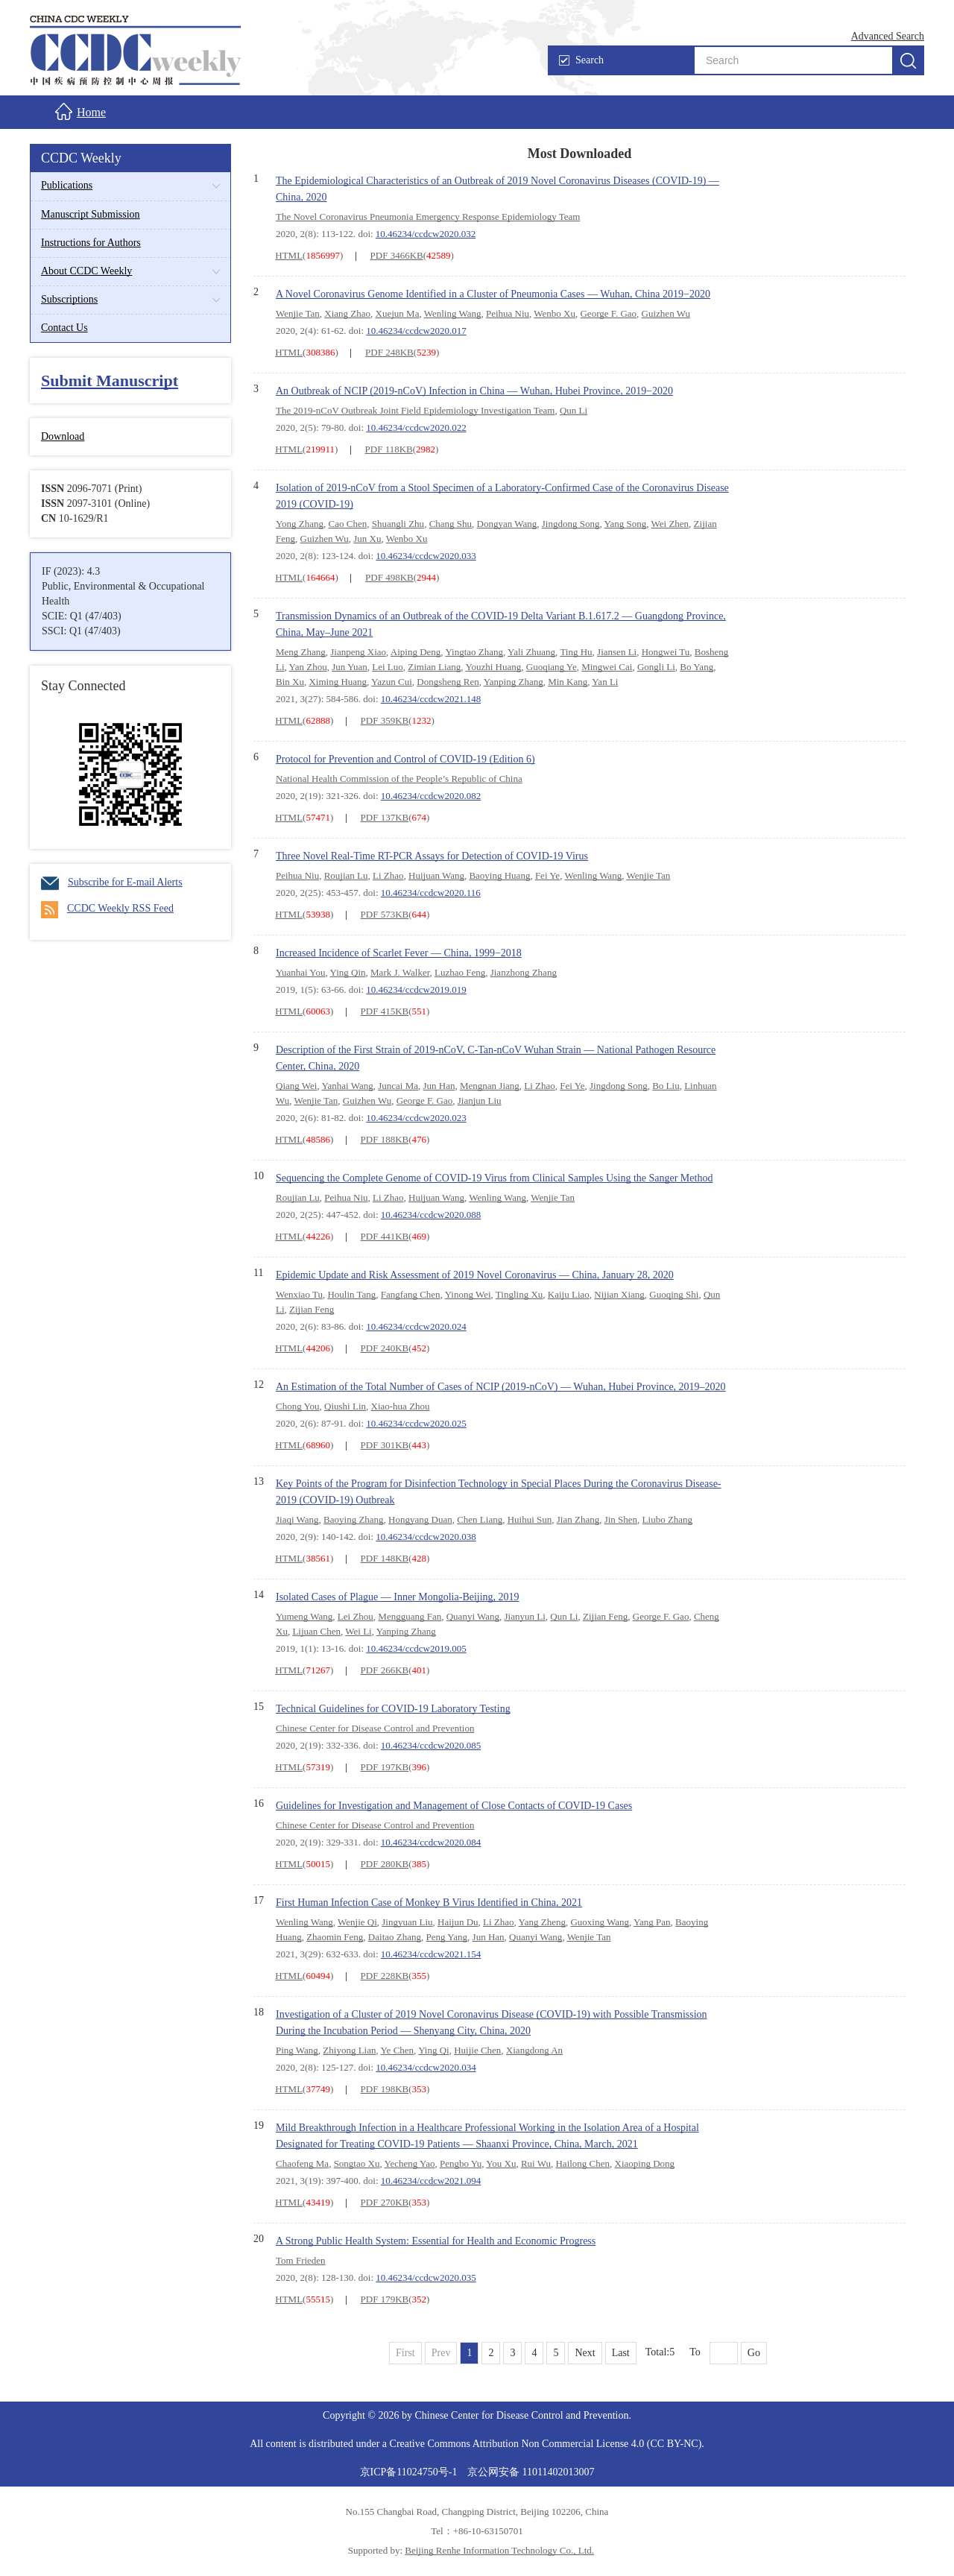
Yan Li (605, 681)
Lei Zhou (355, 1616)
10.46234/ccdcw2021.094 (431, 2180)
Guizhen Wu (666, 313)
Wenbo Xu (554, 313)
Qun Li (573, 410)
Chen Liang (479, 1519)
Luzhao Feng (460, 972)
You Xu (501, 2163)
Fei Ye (547, 875)
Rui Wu (536, 2163)
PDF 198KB (385, 2088)
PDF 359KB (385, 720)
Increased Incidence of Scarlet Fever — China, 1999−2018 (399, 953)
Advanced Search (887, 36)
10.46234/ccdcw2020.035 (426, 2277)
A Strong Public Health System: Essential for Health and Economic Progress (436, 2241)
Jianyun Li (525, 1616)
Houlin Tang (351, 1294)
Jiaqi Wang (297, 1519)
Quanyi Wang (472, 1616)
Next (585, 2352)
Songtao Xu (357, 2163)
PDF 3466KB (396, 255)
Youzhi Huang (493, 666)
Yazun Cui (391, 681)
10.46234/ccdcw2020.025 (416, 1423)
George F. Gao (608, 313)
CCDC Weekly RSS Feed (107, 908)
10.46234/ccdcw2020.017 (416, 330)
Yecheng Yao (409, 2163)
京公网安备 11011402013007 (530, 2472)
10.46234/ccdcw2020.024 (416, 1326)
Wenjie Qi (357, 1922)
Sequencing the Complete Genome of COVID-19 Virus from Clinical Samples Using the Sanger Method (494, 1178)
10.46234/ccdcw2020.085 (431, 1745)
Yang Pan (652, 1922)
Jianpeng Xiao (358, 651)
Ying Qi (433, 2050)
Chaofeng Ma (302, 2163)
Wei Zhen (670, 523)
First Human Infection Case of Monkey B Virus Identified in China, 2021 (429, 1902)
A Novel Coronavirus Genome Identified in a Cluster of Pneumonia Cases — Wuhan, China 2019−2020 (493, 294)
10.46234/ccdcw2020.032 (426, 233)
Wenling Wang (452, 313)
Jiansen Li (616, 651)
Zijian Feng (311, 1309)
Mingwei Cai (606, 666)
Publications (66, 185)
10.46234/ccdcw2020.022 (416, 427)
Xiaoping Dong (645, 2163)
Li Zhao (388, 875)
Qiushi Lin (345, 1406)
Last (621, 2352)
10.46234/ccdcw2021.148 (431, 698)
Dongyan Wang (507, 523)
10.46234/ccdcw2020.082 (431, 795)
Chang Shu (450, 523)
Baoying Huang (499, 875)
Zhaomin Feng (334, 1936)
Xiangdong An (534, 2050)
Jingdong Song (571, 523)
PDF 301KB (385, 1444)
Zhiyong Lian (349, 2050)
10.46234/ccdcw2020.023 (416, 1117)
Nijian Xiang (619, 1294)
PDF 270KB (385, 2202)
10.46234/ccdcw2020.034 (426, 2067)
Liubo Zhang (667, 1519)
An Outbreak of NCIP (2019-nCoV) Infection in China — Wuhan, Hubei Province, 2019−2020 (474, 391)
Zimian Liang (434, 666)
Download (62, 436)
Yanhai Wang (347, 1085)
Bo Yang (696, 666)
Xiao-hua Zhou (400, 1406)
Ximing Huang (338, 681)
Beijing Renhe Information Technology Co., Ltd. (499, 2550)
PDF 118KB (389, 449)
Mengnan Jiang (489, 1085)
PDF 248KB (389, 352)
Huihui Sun (530, 1519)
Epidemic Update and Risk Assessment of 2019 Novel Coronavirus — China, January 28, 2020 (475, 1275)
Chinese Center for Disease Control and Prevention (375, 1728)
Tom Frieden (301, 2260)
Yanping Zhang (513, 681)
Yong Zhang (299, 523)
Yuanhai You (300, 972)
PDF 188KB (385, 1139)
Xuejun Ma (398, 313)
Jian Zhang (578, 1519)
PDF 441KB (385, 1236)
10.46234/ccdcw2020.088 (431, 1214)
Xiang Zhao (347, 313)
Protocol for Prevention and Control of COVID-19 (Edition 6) (405, 759)
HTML (289, 255)
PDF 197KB (385, 1766)
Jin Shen (620, 1519)
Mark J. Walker (399, 972)
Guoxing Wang (599, 1922)
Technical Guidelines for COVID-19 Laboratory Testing (393, 1708)
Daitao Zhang (394, 1936)
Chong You (298, 1406)
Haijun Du (457, 1922)
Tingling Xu (519, 1294)
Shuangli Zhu (398, 523)
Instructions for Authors (91, 242)
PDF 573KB (385, 914)
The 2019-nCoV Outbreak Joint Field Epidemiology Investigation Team (415, 410)
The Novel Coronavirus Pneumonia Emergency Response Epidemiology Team (428, 216)
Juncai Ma (398, 1085)
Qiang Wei (296, 1085)
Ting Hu (576, 651)
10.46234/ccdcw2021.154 (431, 1954)
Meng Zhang (301, 651)
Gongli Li (656, 666)
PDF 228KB (385, 1975)
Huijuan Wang (436, 875)
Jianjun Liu (480, 1100)
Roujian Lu (346, 875)
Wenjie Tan (298, 313)
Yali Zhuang (531, 651)
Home (80, 111)
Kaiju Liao (569, 1294)
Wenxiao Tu (299, 1294)
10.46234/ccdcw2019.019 (416, 989)
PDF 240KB (385, 1348)
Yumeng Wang (304, 1616)
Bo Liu (665, 1085)
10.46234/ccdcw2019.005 (416, 1648)
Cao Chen (348, 523)
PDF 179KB (385, 2299)
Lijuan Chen (316, 1631)
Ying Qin (348, 972)
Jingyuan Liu (407, 1922)
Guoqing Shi (673, 1294)
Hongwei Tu (666, 651)
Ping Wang (297, 2050)
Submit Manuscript (109, 380)
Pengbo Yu (460, 2163)
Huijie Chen (477, 2050)
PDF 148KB (385, 1558)
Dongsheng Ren (447, 681)
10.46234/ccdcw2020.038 (426, 1536)
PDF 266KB (385, 1670)
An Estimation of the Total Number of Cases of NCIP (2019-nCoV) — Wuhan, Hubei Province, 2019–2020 (501, 1386)
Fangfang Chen (410, 1294)
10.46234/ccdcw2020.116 (431, 892)
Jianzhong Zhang (523, 972)
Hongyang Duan (420, 1519)
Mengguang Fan (409, 1616)
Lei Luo (387, 666)
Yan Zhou (308, 666)
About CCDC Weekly (86, 271)
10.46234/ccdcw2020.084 (431, 1842)
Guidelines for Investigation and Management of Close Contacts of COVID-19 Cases (454, 1805)
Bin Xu (290, 681)
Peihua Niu (507, 313)
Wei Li (358, 1631)
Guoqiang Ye (551, 666)
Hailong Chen (582, 2163)
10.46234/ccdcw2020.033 (426, 555)
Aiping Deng (416, 651)
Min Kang (567, 681)
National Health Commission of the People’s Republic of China (399, 778)
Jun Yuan (349, 666)
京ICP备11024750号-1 (410, 2472)
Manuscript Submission (90, 214)
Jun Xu (367, 538)
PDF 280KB (385, 1863)
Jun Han (439, 1085)
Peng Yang (446, 1936)
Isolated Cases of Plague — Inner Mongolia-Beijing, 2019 (397, 1597)
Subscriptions (69, 299)
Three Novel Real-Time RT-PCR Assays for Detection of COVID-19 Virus (432, 856)
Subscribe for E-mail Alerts (112, 882)
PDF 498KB (389, 577)
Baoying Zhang (353, 1519)
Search (581, 60)
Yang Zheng (542, 1922)
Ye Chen (397, 2050)
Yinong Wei (468, 1294)
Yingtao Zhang (474, 651)
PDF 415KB (385, 1011)
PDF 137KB (385, 817)
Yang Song (625, 523)
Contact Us (64, 327)
